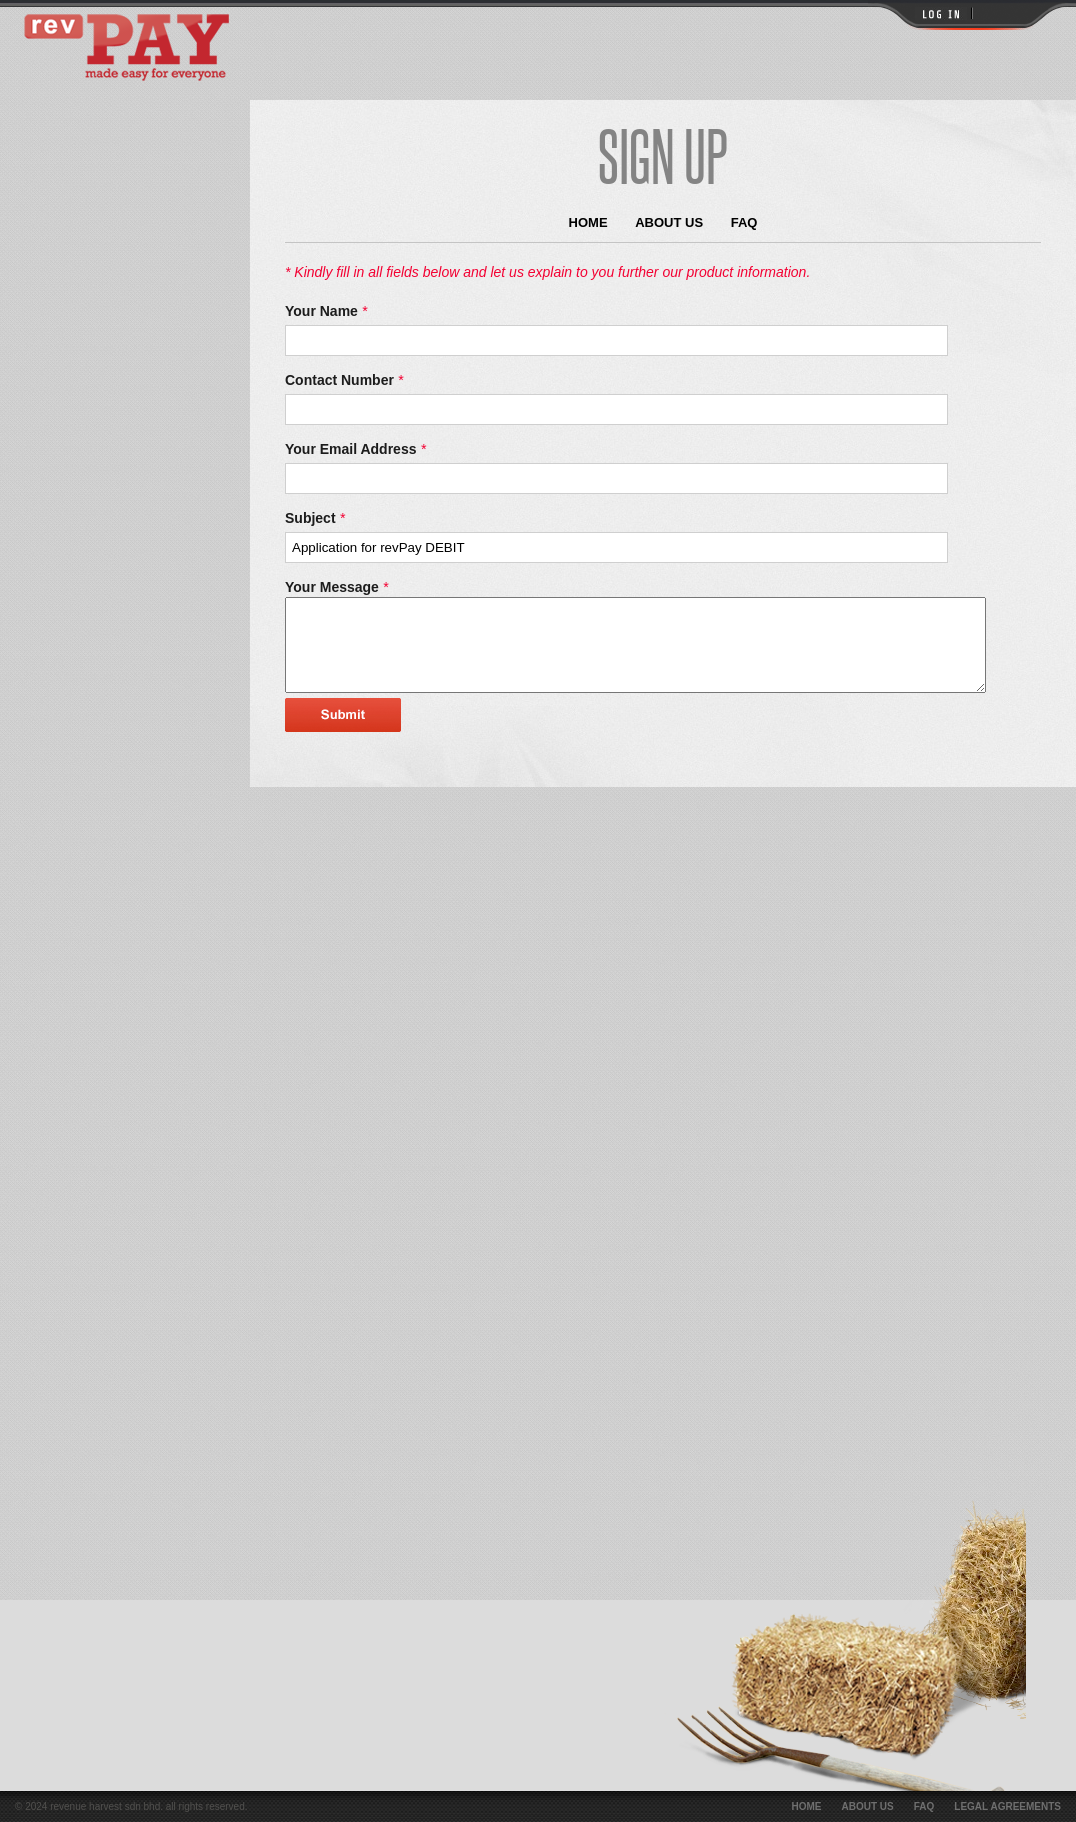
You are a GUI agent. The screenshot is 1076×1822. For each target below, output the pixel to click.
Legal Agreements (1007, 1806)
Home (588, 222)
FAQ (744, 222)
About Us (669, 222)
